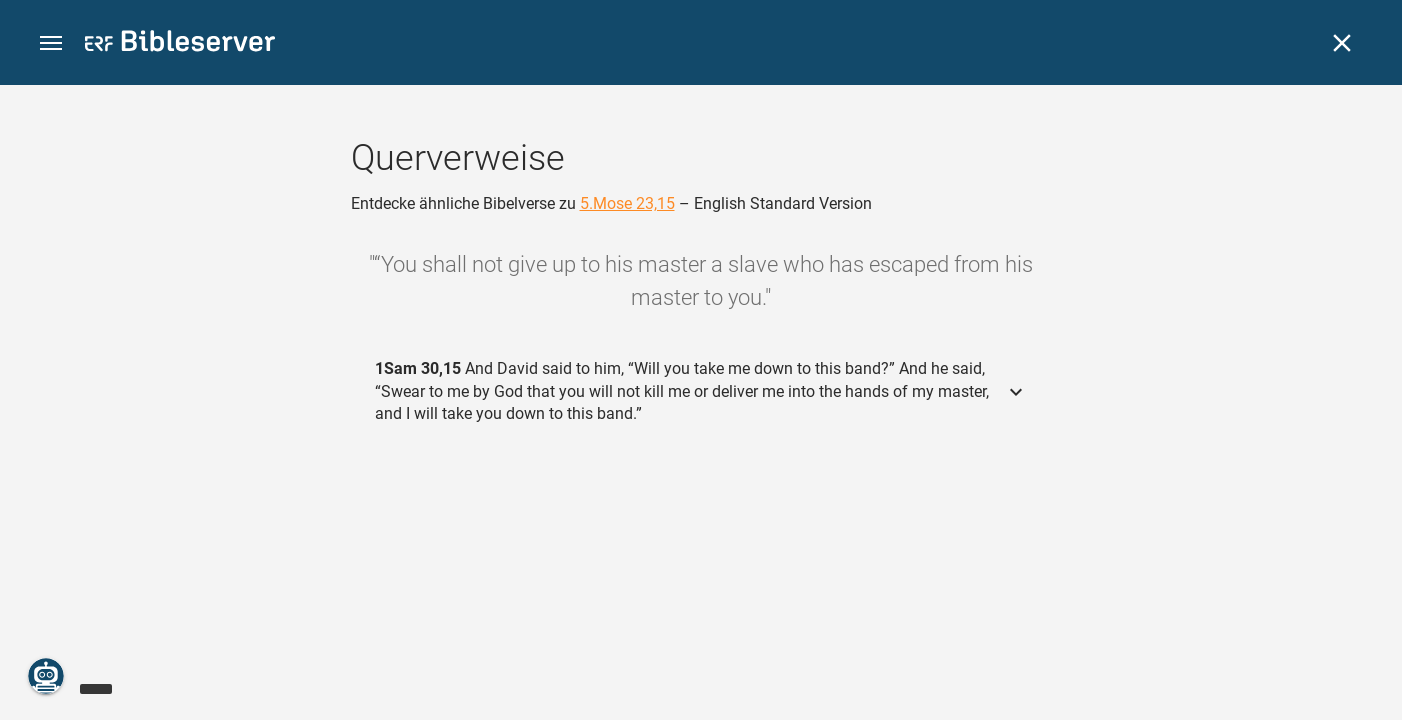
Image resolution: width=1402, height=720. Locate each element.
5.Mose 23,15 (627, 203)
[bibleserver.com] (180, 44)
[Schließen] (1342, 43)
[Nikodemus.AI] (46, 676)
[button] (51, 43)
